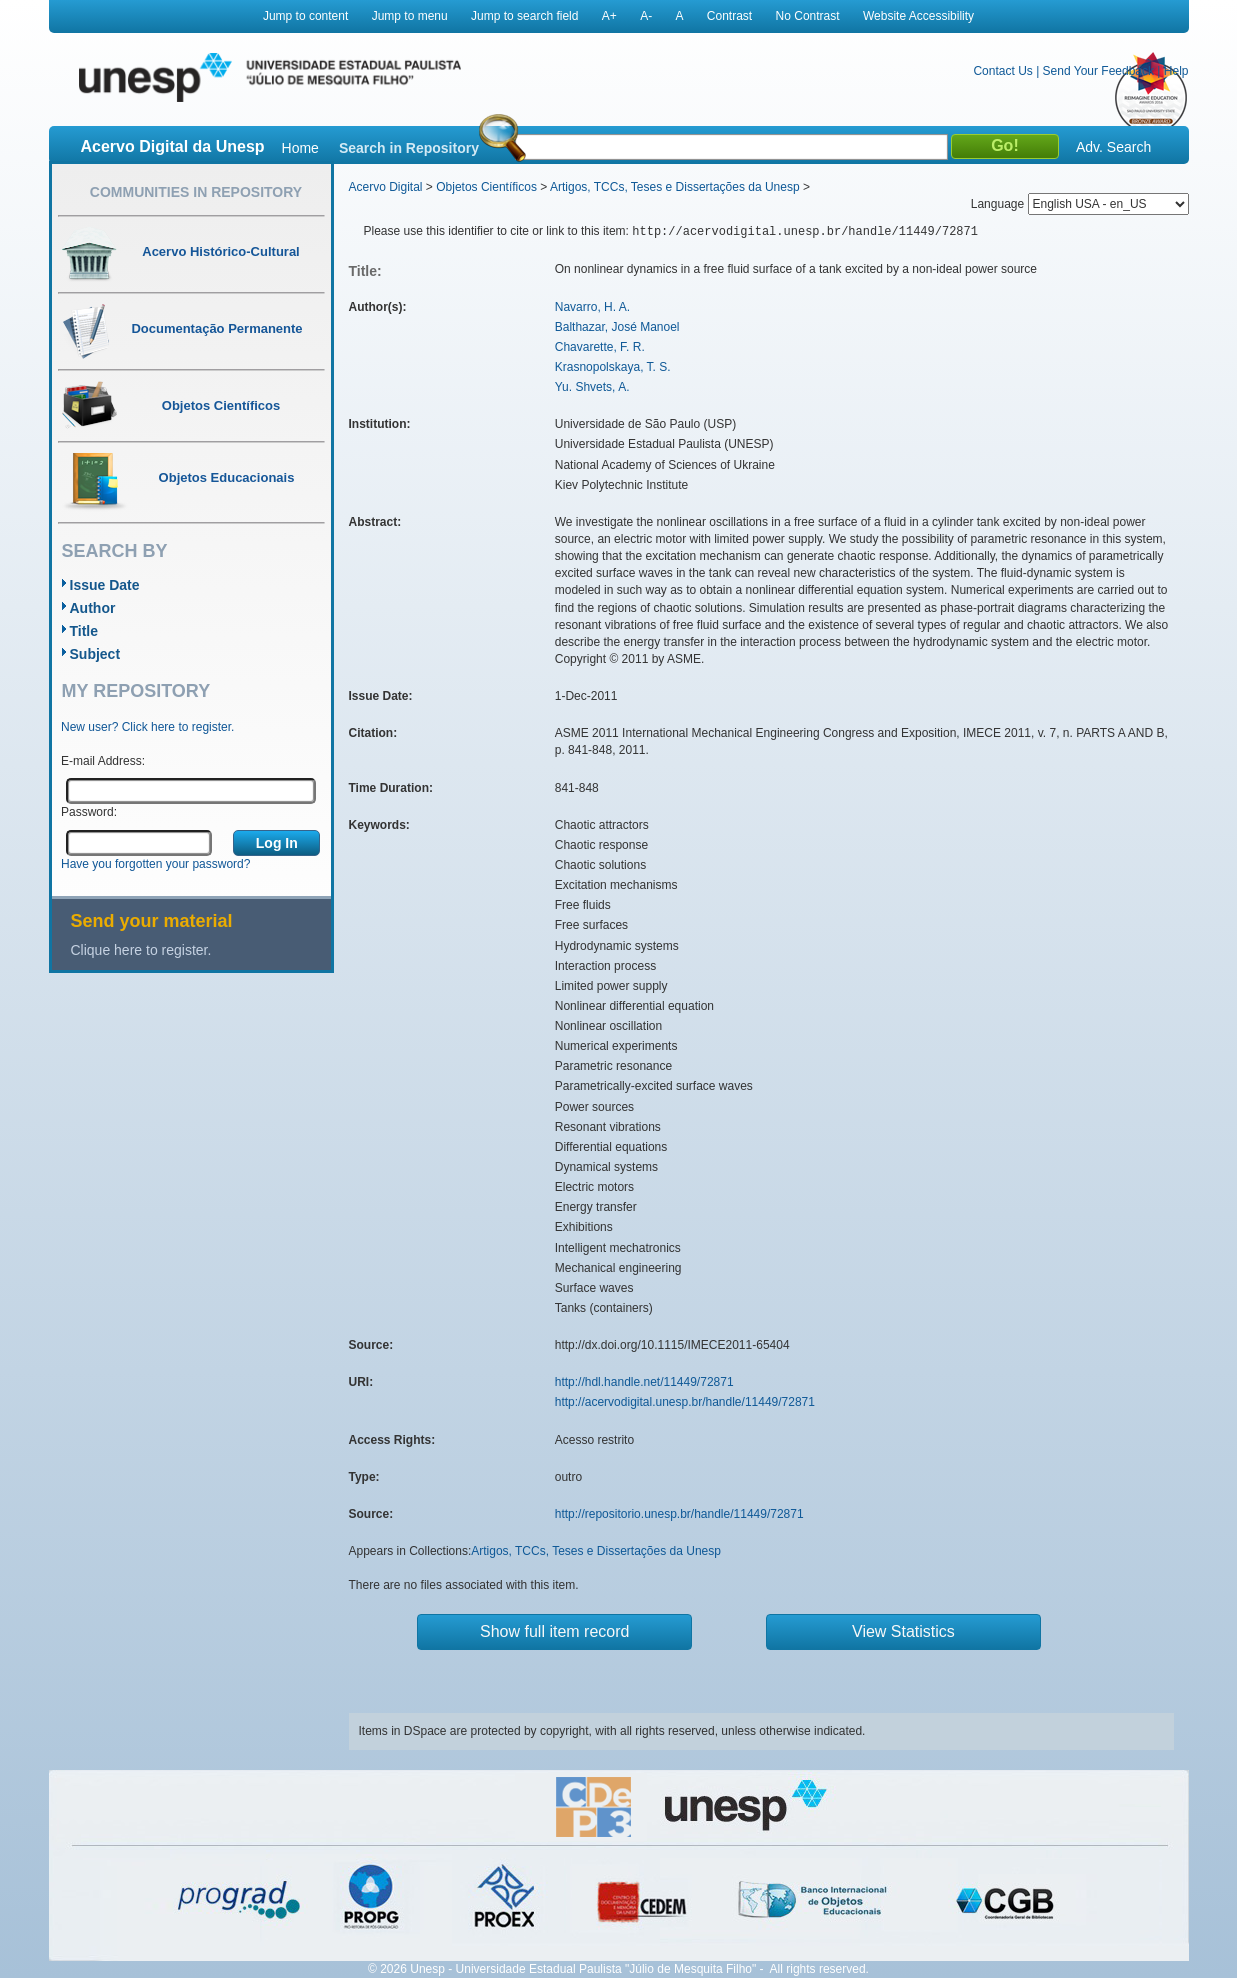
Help (1176, 71)
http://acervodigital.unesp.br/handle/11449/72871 (685, 1402)
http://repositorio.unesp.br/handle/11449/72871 (679, 1514)
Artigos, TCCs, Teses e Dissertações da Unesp (675, 187)
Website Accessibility (918, 16)
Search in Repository (409, 148)
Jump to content (305, 16)
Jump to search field (524, 16)
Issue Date (105, 585)
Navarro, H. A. (592, 307)
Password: (89, 812)
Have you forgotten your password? (155, 864)
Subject (95, 654)
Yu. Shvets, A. (592, 387)
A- (646, 16)
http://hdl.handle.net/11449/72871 (644, 1382)
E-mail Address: (103, 761)
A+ (609, 16)
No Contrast (808, 16)
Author (93, 608)
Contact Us (1002, 71)
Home (300, 148)
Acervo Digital (386, 187)
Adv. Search (1113, 147)
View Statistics (903, 1631)
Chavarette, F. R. (600, 347)
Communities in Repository (196, 192)
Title (84, 631)
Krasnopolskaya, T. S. (613, 367)
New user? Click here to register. (147, 727)
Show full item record (554, 1631)
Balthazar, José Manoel (617, 327)
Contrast (729, 16)
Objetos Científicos (486, 187)
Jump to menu (410, 16)
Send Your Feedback (1098, 71)
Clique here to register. (141, 950)
